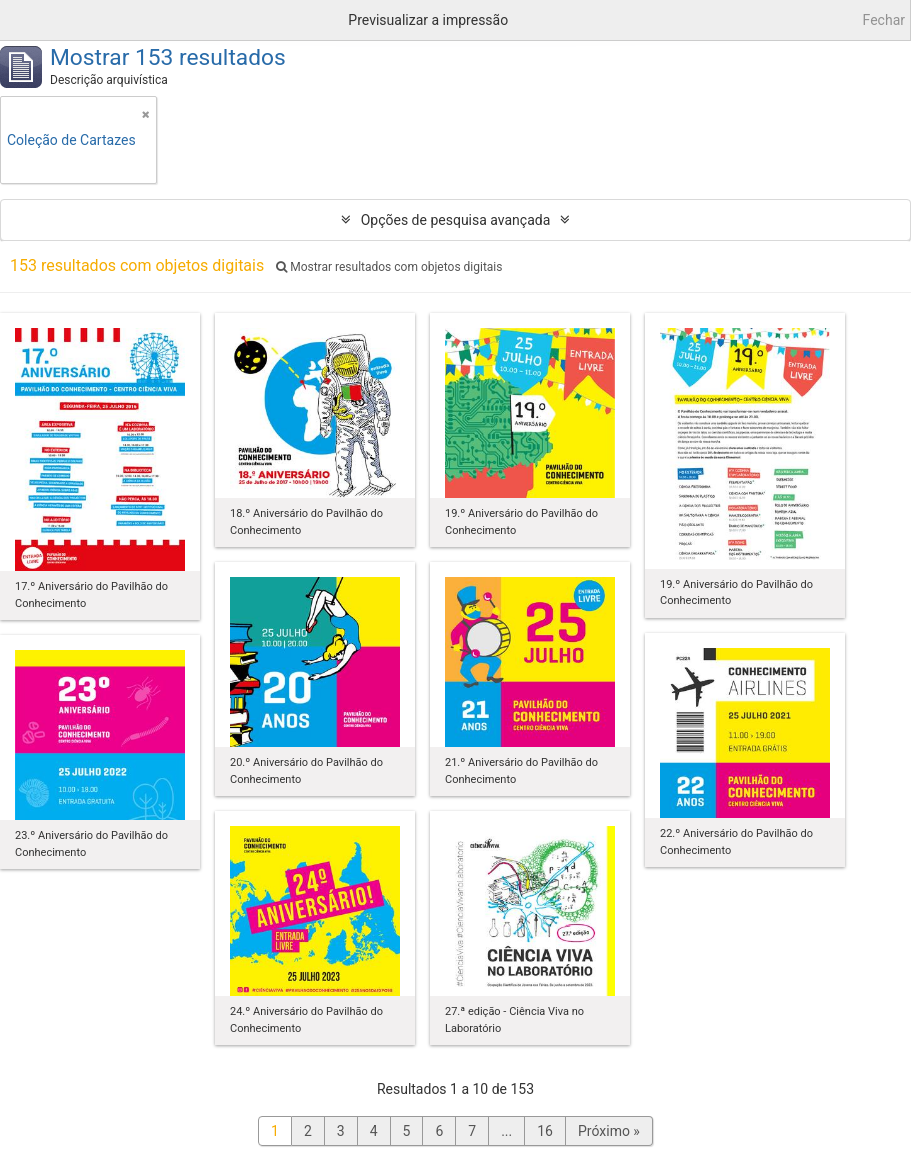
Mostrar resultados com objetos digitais (389, 267)
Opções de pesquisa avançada (456, 220)
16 (545, 1131)
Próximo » (609, 1131)
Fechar (884, 20)
